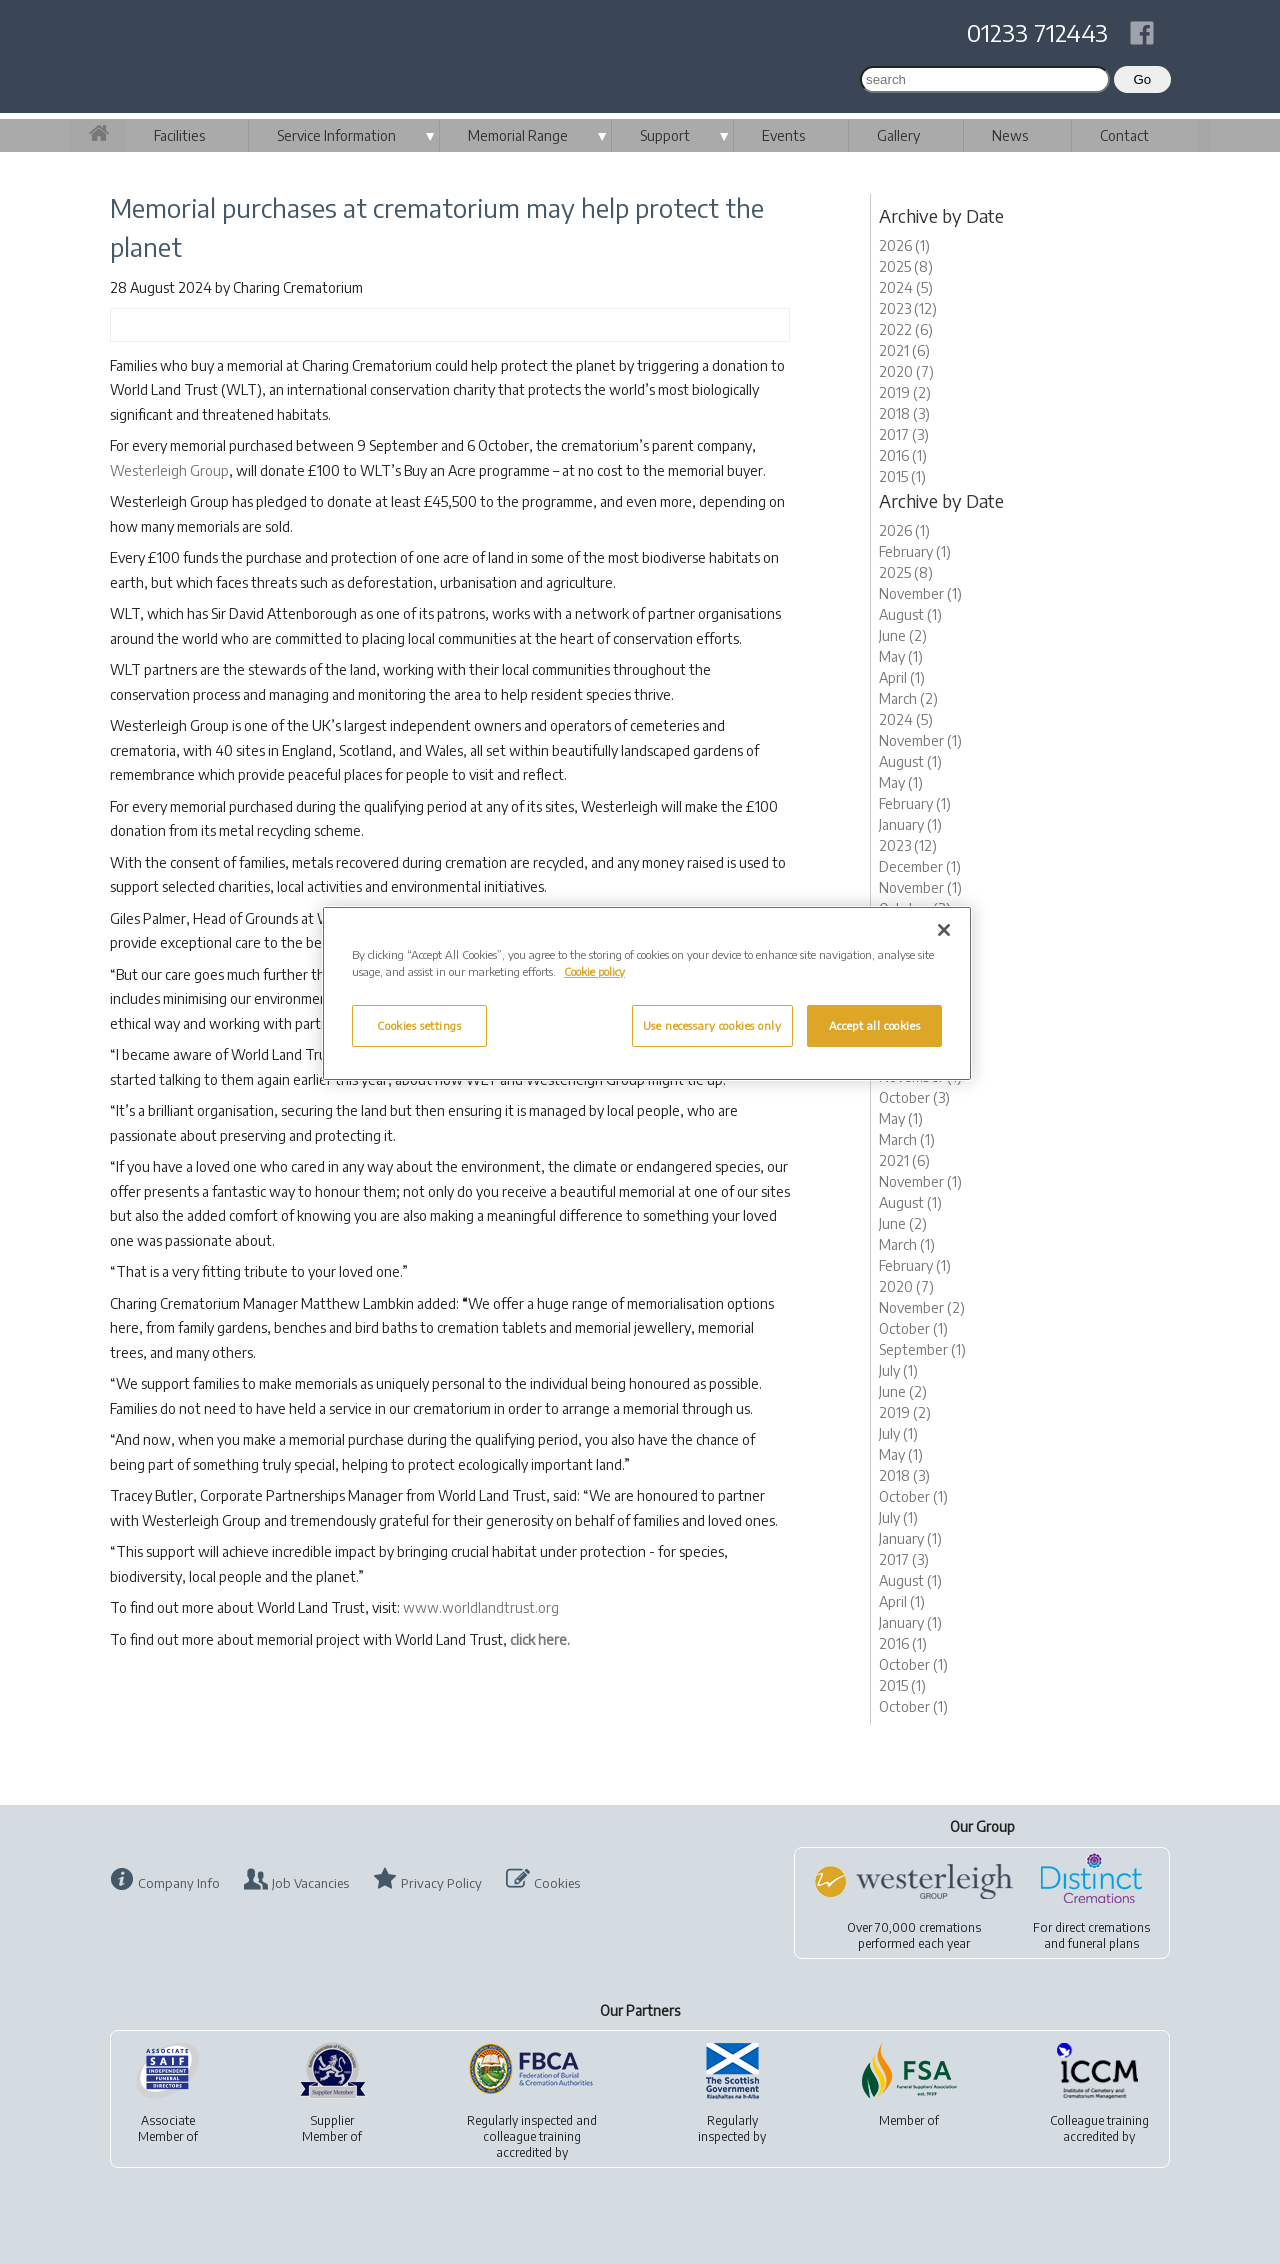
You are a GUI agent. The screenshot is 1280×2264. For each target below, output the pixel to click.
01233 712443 (1037, 32)
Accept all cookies (874, 1025)
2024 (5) (906, 287)
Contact (1124, 135)
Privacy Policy (441, 1883)
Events (783, 135)
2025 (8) (906, 266)
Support (665, 135)
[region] (647, 993)
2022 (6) (906, 329)
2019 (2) (905, 392)
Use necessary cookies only (712, 1025)
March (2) (908, 698)
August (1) (910, 614)
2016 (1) (903, 455)
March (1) (907, 1139)
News (1010, 135)
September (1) (922, 1349)
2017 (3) (904, 434)
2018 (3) (904, 413)
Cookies (557, 1883)
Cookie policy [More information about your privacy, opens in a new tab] (594, 971)
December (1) (920, 866)
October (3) (914, 1097)
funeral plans (1103, 1943)
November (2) (922, 1307)
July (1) (898, 1370)
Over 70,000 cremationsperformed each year (914, 1935)
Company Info (179, 1883)
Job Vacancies (310, 1883)
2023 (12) (908, 308)
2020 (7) (906, 371)
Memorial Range (518, 135)
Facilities (179, 135)
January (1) (910, 824)
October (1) (913, 1328)
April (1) (902, 677)
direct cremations (1102, 1927)
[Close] (944, 930)
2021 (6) (904, 350)
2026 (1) (904, 245)
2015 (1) (902, 476)
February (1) (915, 551)
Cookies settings (419, 1025)
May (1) (901, 656)
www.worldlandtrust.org (481, 1607)
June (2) (903, 635)
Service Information (336, 135)
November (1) (920, 593)
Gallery (898, 135)
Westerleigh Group (169, 470)
